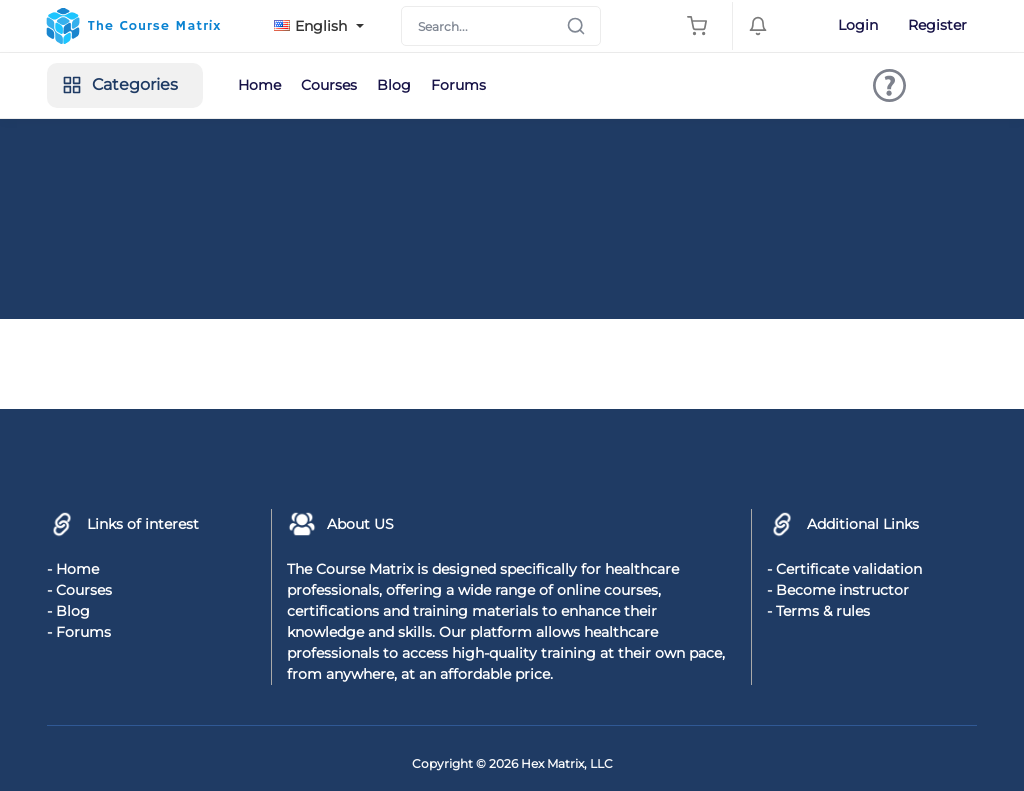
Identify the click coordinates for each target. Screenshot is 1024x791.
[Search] (501, 26)
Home (259, 85)
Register (937, 25)
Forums (458, 85)
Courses (329, 85)
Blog (394, 85)
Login (858, 25)
